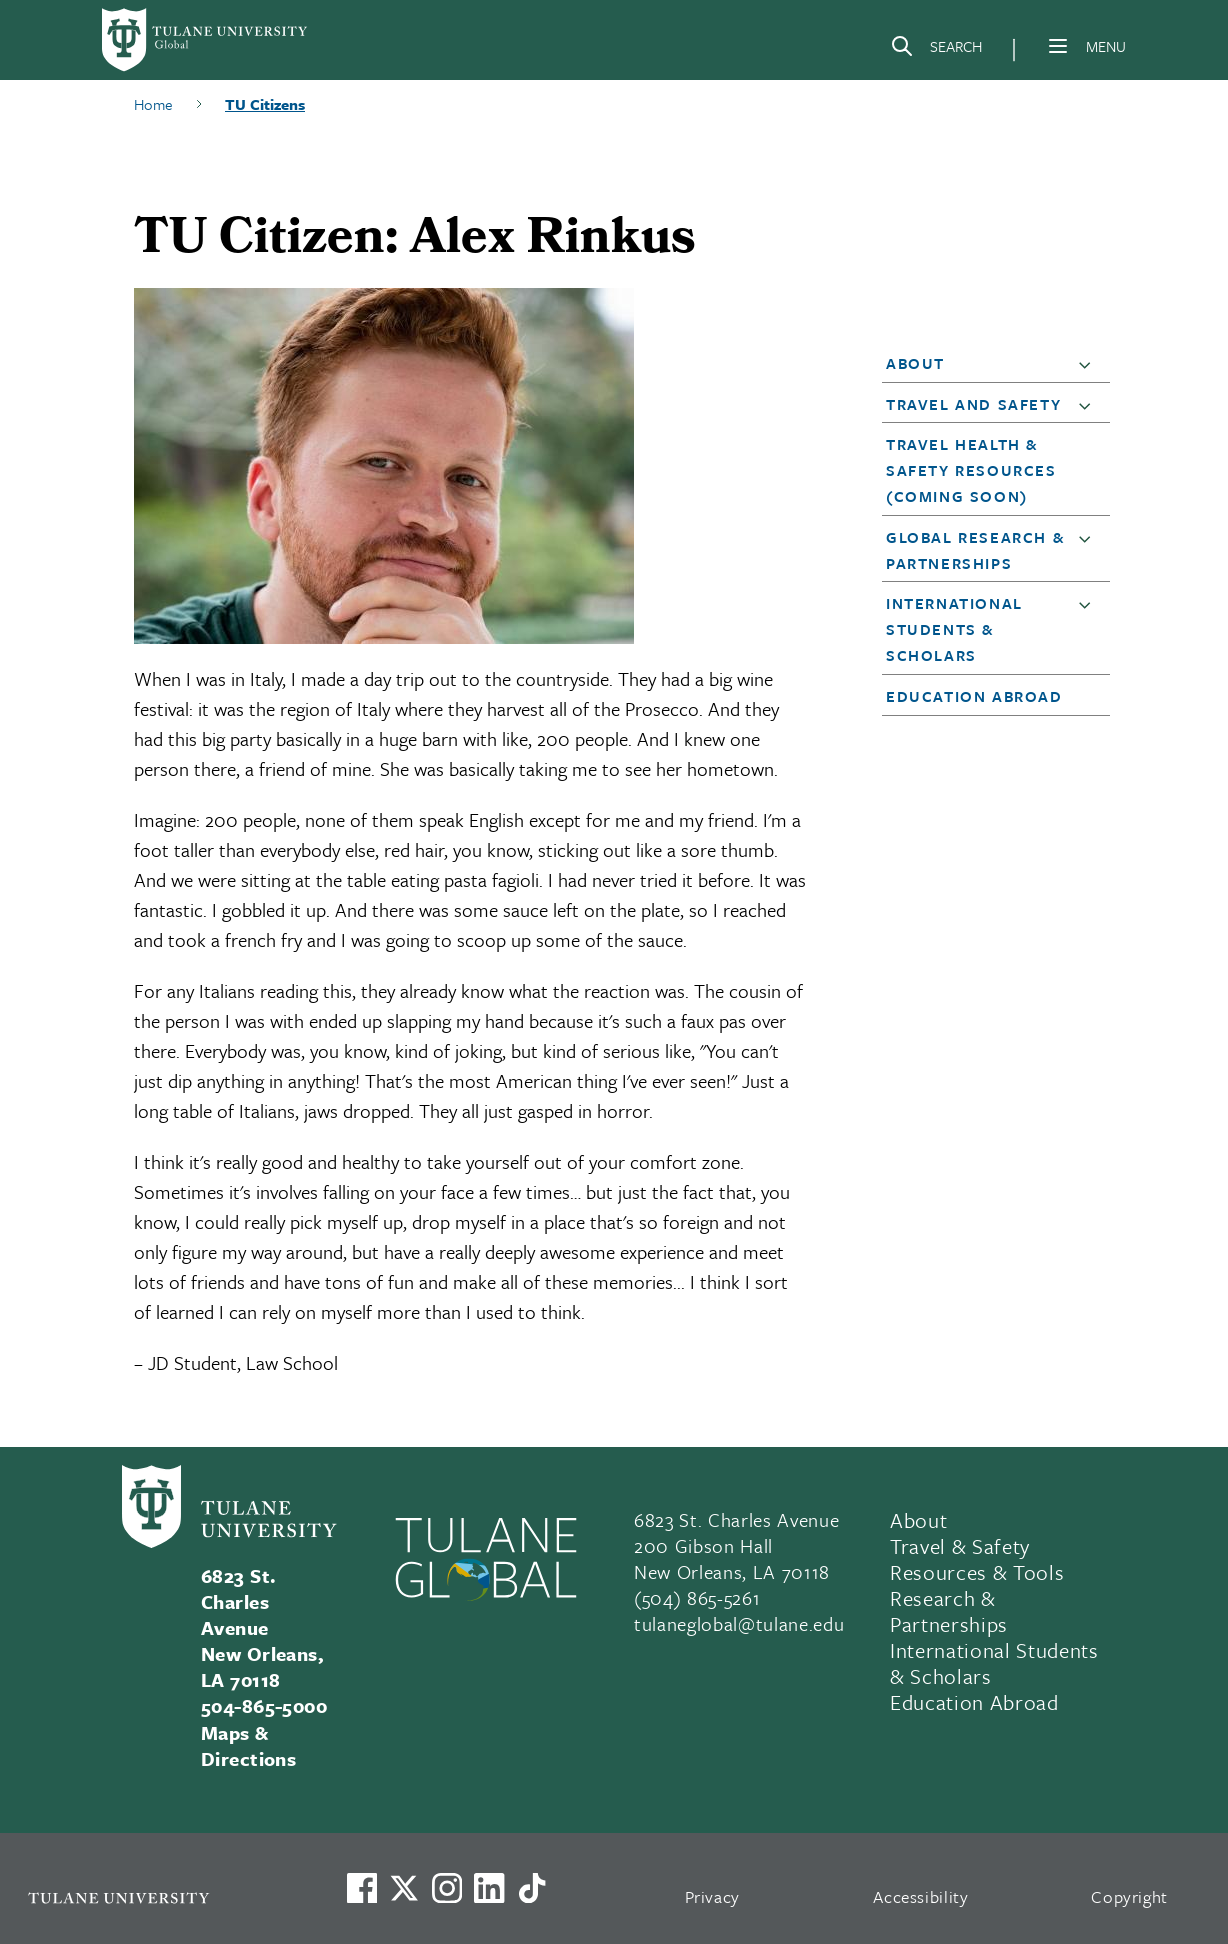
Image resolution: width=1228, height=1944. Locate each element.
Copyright (1129, 1896)
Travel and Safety (973, 404)
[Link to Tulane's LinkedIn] (489, 1888)
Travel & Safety (960, 1546)
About (915, 363)
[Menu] (1058, 46)
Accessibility (921, 1896)
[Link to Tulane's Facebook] (447, 1888)
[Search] (936, 50)
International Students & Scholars (954, 629)
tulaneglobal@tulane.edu (739, 1623)
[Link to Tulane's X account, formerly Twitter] (404, 1888)
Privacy (713, 1896)
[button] (1089, 364)
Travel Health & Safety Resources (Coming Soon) (971, 470)
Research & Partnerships (949, 1611)
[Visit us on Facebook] (362, 1888)
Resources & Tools (977, 1572)
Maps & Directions (249, 1745)
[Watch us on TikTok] (532, 1888)
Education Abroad (974, 696)
